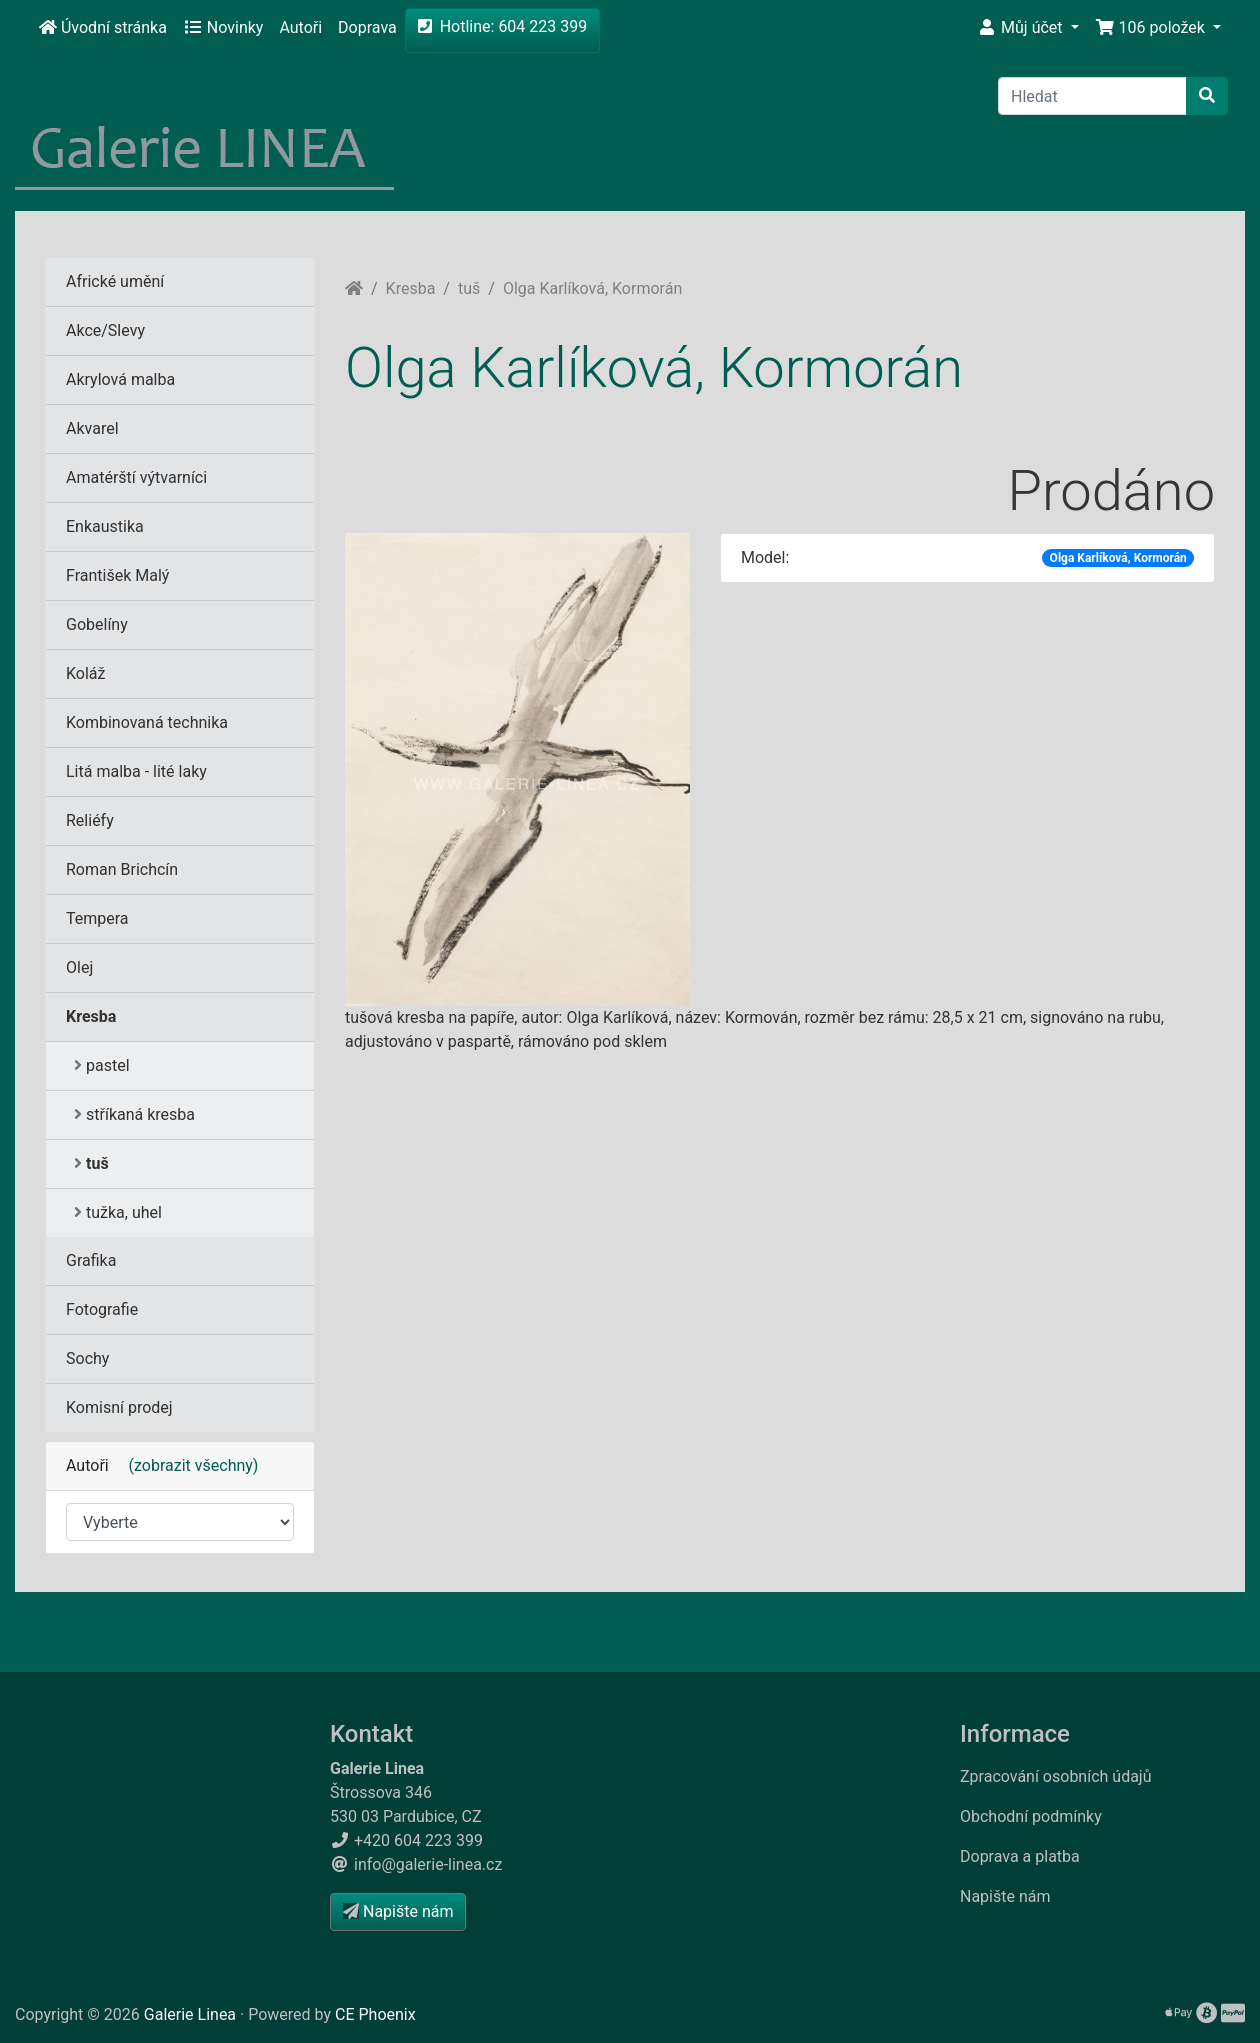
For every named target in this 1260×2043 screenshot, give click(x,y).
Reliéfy (90, 820)
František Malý (117, 575)
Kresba (411, 288)
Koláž (85, 673)
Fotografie (102, 1309)
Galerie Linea (190, 2014)
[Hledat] (1092, 96)
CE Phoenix (375, 2014)
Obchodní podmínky (1031, 1816)
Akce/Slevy (105, 330)
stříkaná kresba (134, 1114)
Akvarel (92, 428)
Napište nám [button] (398, 1911)
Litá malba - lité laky (136, 771)
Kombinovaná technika (147, 722)
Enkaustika (105, 526)
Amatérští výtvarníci (136, 477)
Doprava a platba (1020, 1856)
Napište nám (1005, 1896)
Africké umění (115, 281)
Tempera (97, 918)
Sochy (87, 1358)
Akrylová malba (120, 379)
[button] (1028, 28)
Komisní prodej (119, 1407)
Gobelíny (97, 624)
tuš (469, 288)
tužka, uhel (118, 1212)
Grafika (91, 1260)
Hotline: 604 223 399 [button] (503, 26)
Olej (79, 967)
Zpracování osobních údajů (1056, 1776)
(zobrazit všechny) (186, 1465)
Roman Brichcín (122, 869)
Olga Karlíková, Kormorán (592, 288)
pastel (102, 1065)
